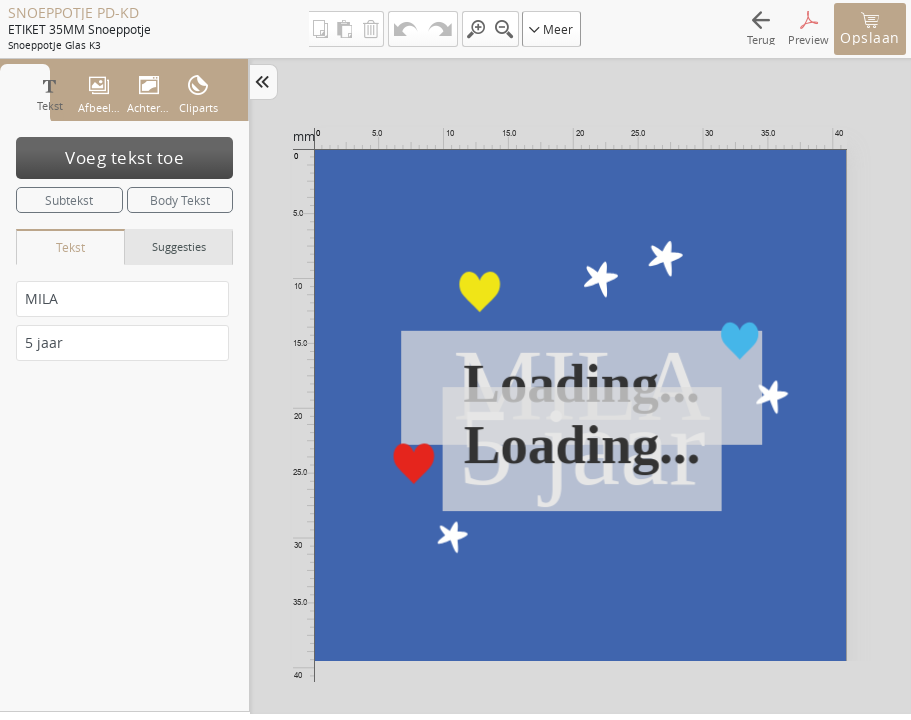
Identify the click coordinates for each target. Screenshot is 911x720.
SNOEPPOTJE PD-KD (73, 13)
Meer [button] (551, 29)
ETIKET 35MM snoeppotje (79, 29)
